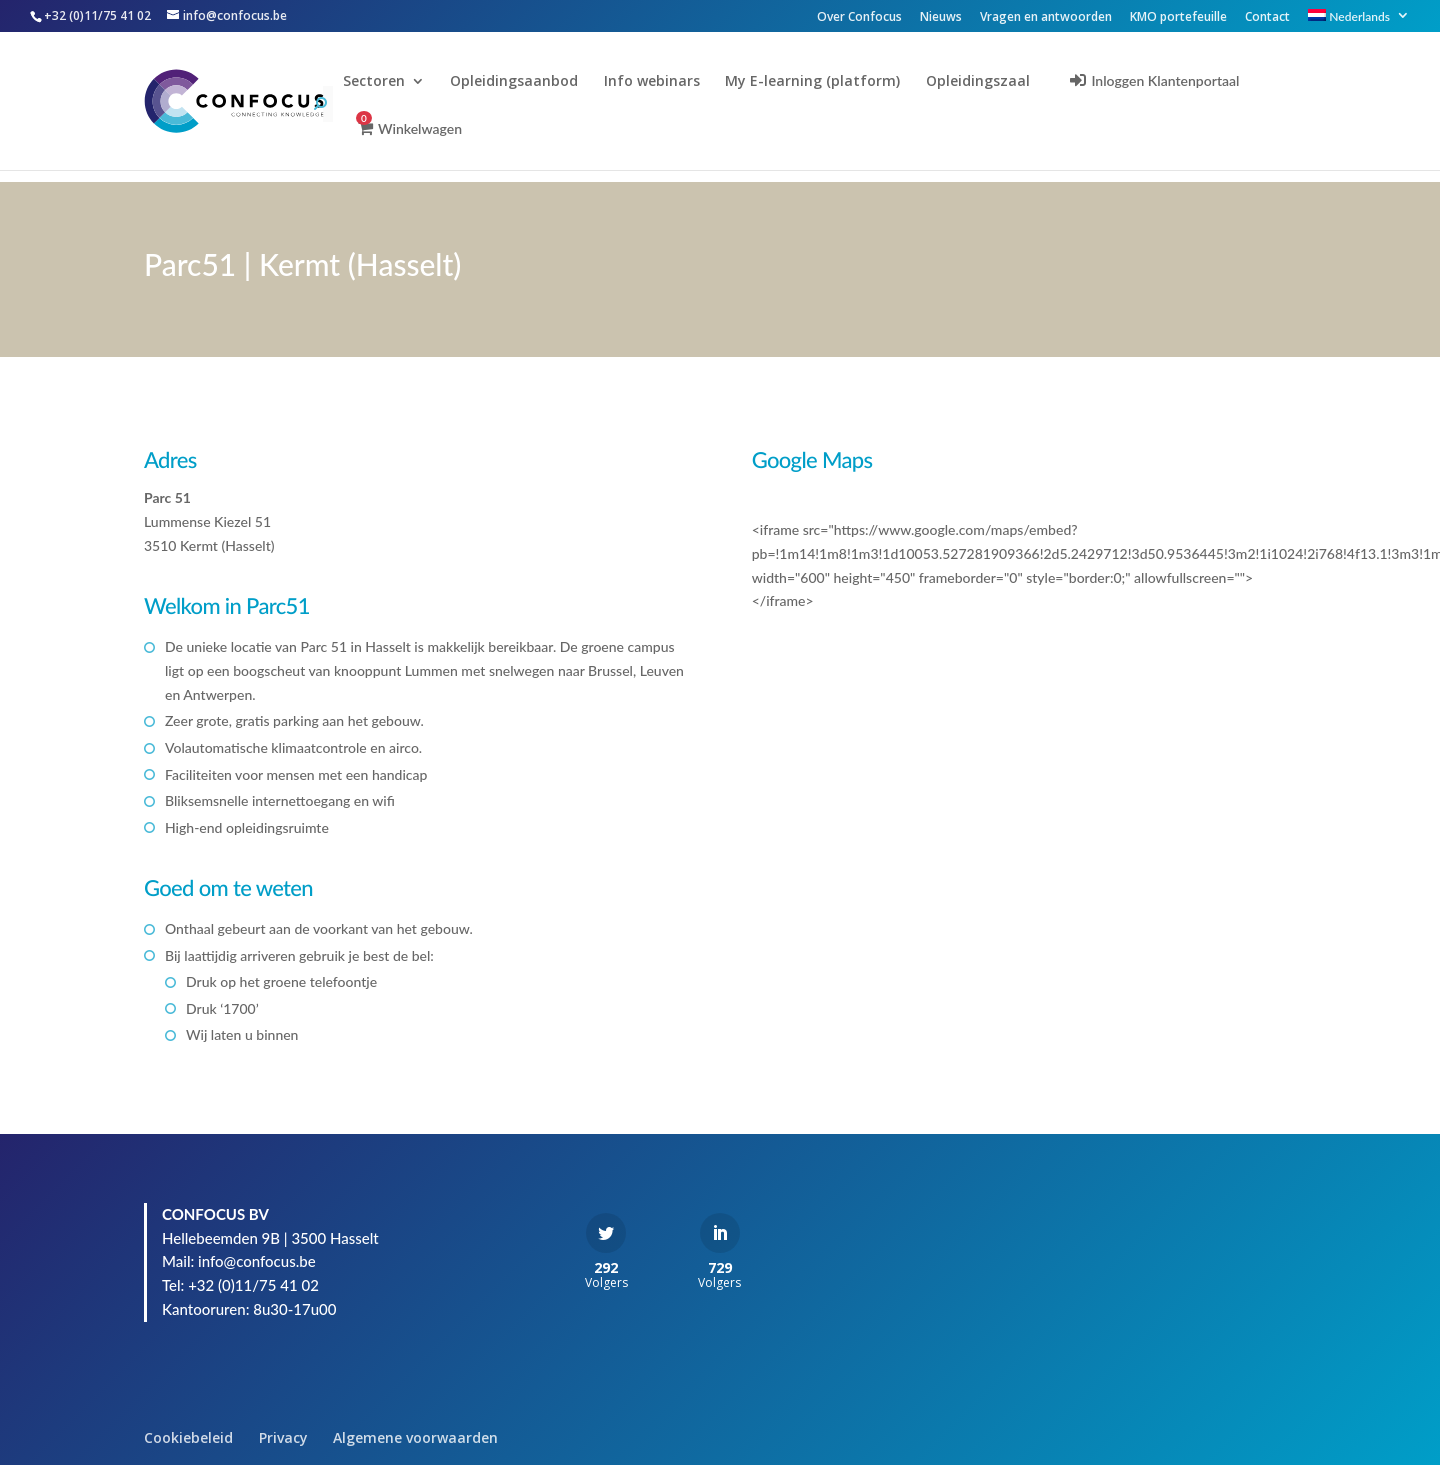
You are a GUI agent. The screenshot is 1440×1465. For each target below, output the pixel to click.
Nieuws (941, 18)
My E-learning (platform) (826, 82)
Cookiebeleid (188, 1437)
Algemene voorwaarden (415, 1437)
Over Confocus (859, 18)
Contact (1267, 18)
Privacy (283, 1437)
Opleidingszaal (992, 82)
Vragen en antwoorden (1046, 18)
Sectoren (388, 82)
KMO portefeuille (1178, 18)
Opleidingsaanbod (528, 82)
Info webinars (666, 82)
